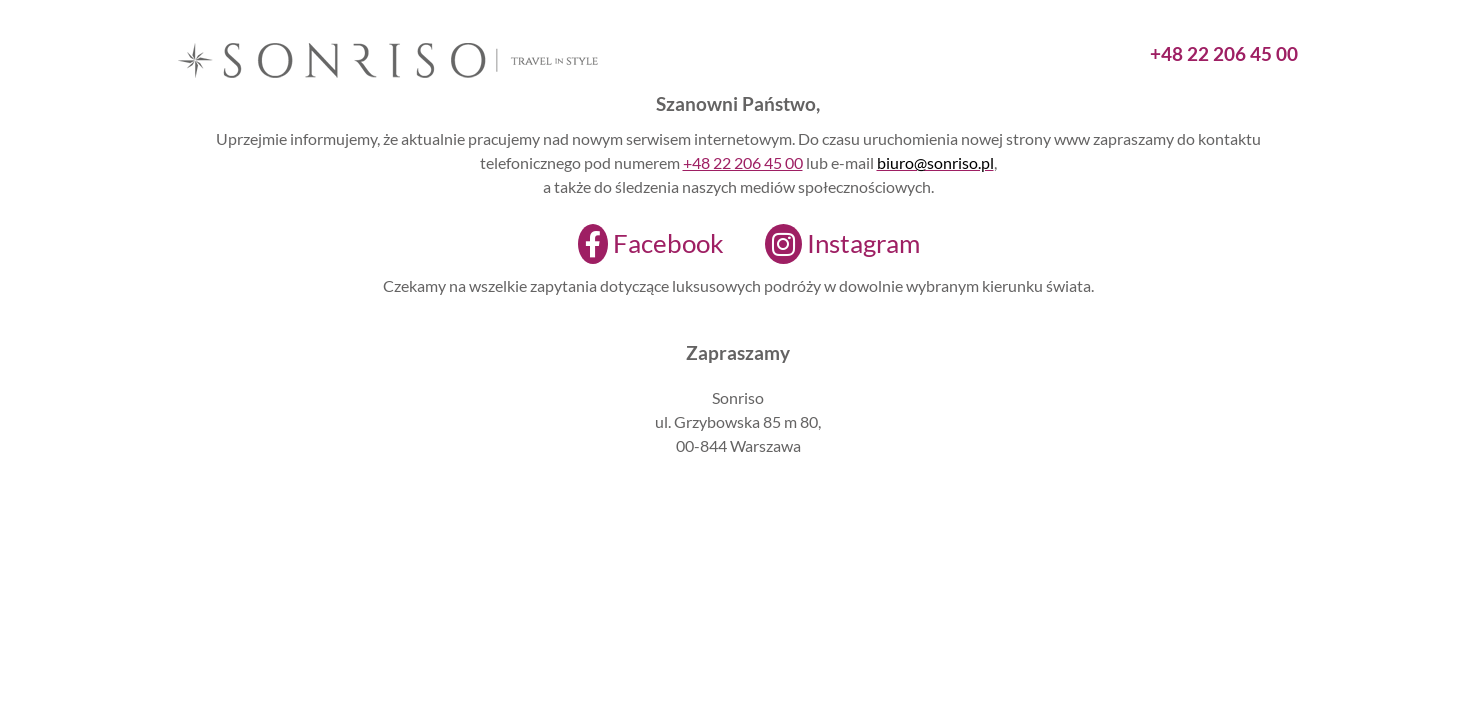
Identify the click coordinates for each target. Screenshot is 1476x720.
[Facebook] (638, 244)
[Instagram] (830, 244)
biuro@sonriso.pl (935, 162)
